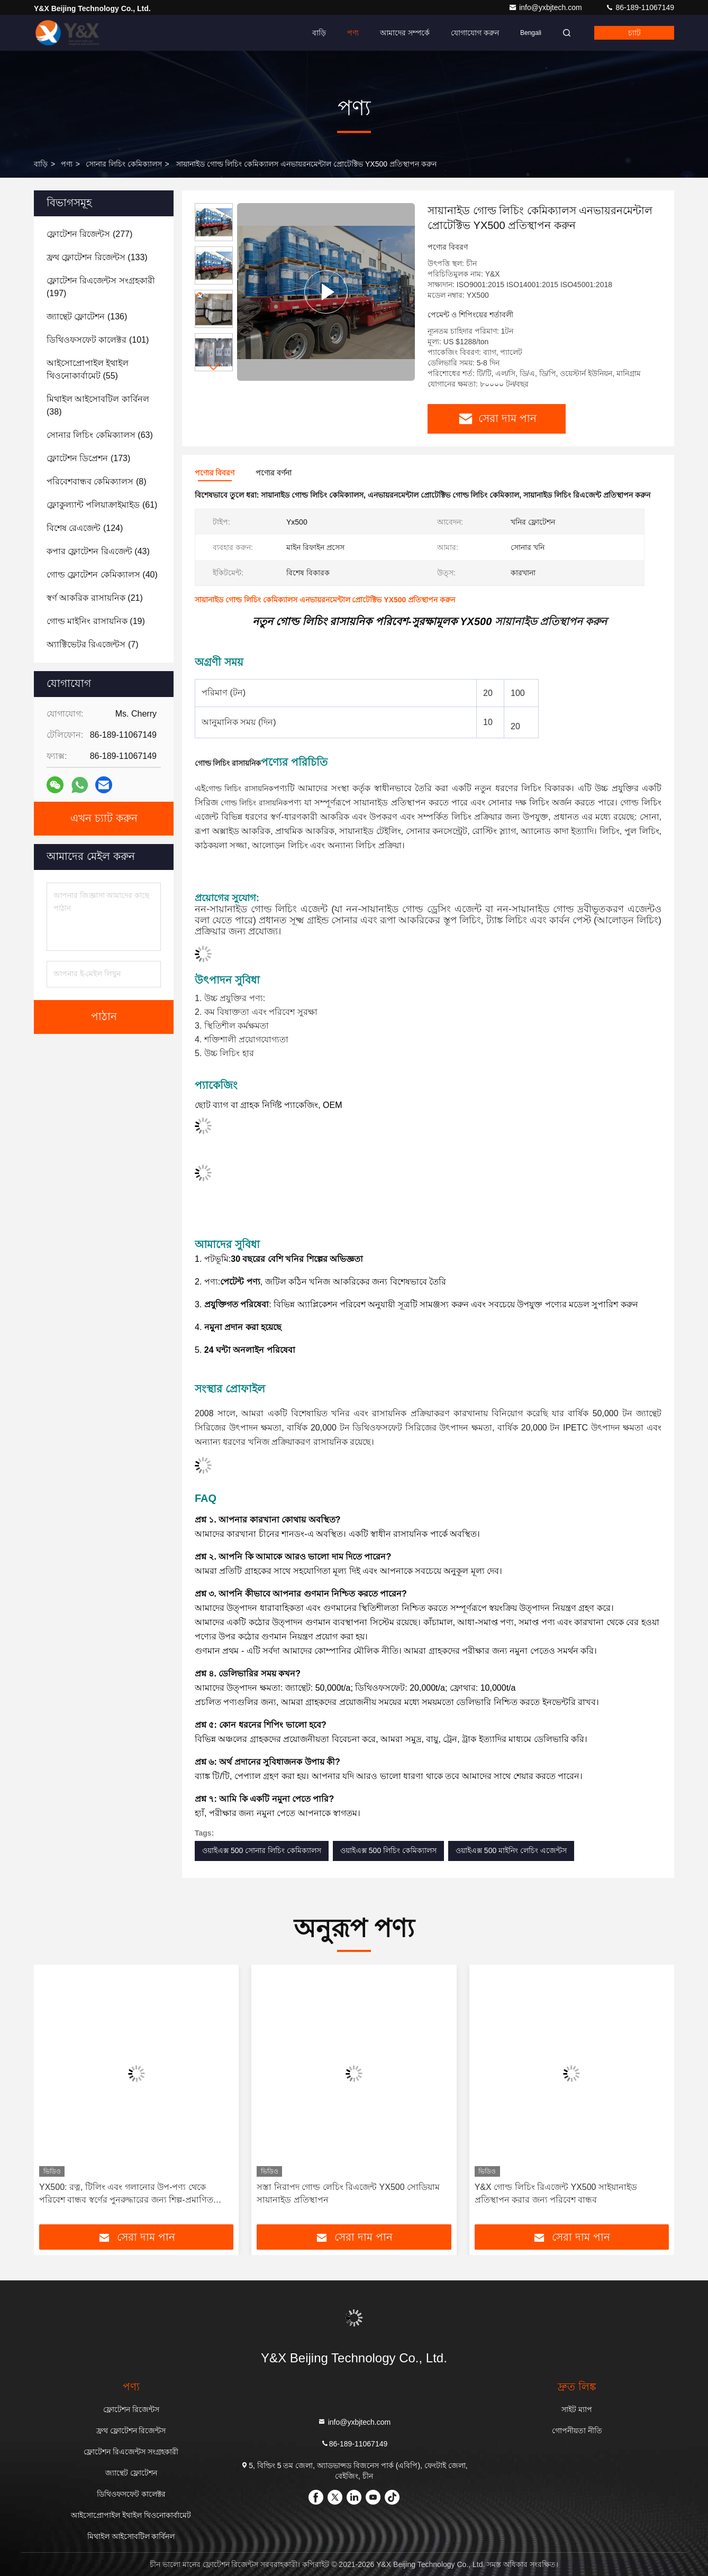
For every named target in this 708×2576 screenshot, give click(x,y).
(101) (98, 339)
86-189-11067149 (639, 7)
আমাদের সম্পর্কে (405, 33)
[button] (213, 367)
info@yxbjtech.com (546, 7)
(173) (88, 458)
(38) (98, 405)
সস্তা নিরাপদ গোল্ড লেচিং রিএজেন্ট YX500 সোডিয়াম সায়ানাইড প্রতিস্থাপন (348, 2193)
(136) (87, 316)
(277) (89, 234)
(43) (98, 551)
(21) (95, 597)
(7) (92, 644)
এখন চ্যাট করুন (104, 818)
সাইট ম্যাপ (576, 2409)
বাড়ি (319, 33)
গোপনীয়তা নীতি (577, 2430)
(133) (97, 257)
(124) (85, 528)
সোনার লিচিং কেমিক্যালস (124, 164)
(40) (102, 574)
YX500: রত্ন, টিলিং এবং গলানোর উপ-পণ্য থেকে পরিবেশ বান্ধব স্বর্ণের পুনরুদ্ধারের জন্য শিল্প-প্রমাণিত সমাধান (126, 2194)
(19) (96, 621)
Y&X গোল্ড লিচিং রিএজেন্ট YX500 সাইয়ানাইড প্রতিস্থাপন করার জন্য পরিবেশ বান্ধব (556, 2193)
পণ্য (353, 33)
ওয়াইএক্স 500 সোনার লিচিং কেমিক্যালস (261, 1850)
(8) (96, 481)
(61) (102, 504)
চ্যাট (634, 33)
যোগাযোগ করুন (475, 33)
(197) (101, 287)
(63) (100, 434)
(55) (88, 369)
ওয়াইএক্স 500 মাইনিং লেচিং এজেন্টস (511, 1850)
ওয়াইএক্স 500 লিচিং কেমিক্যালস (388, 1850)
